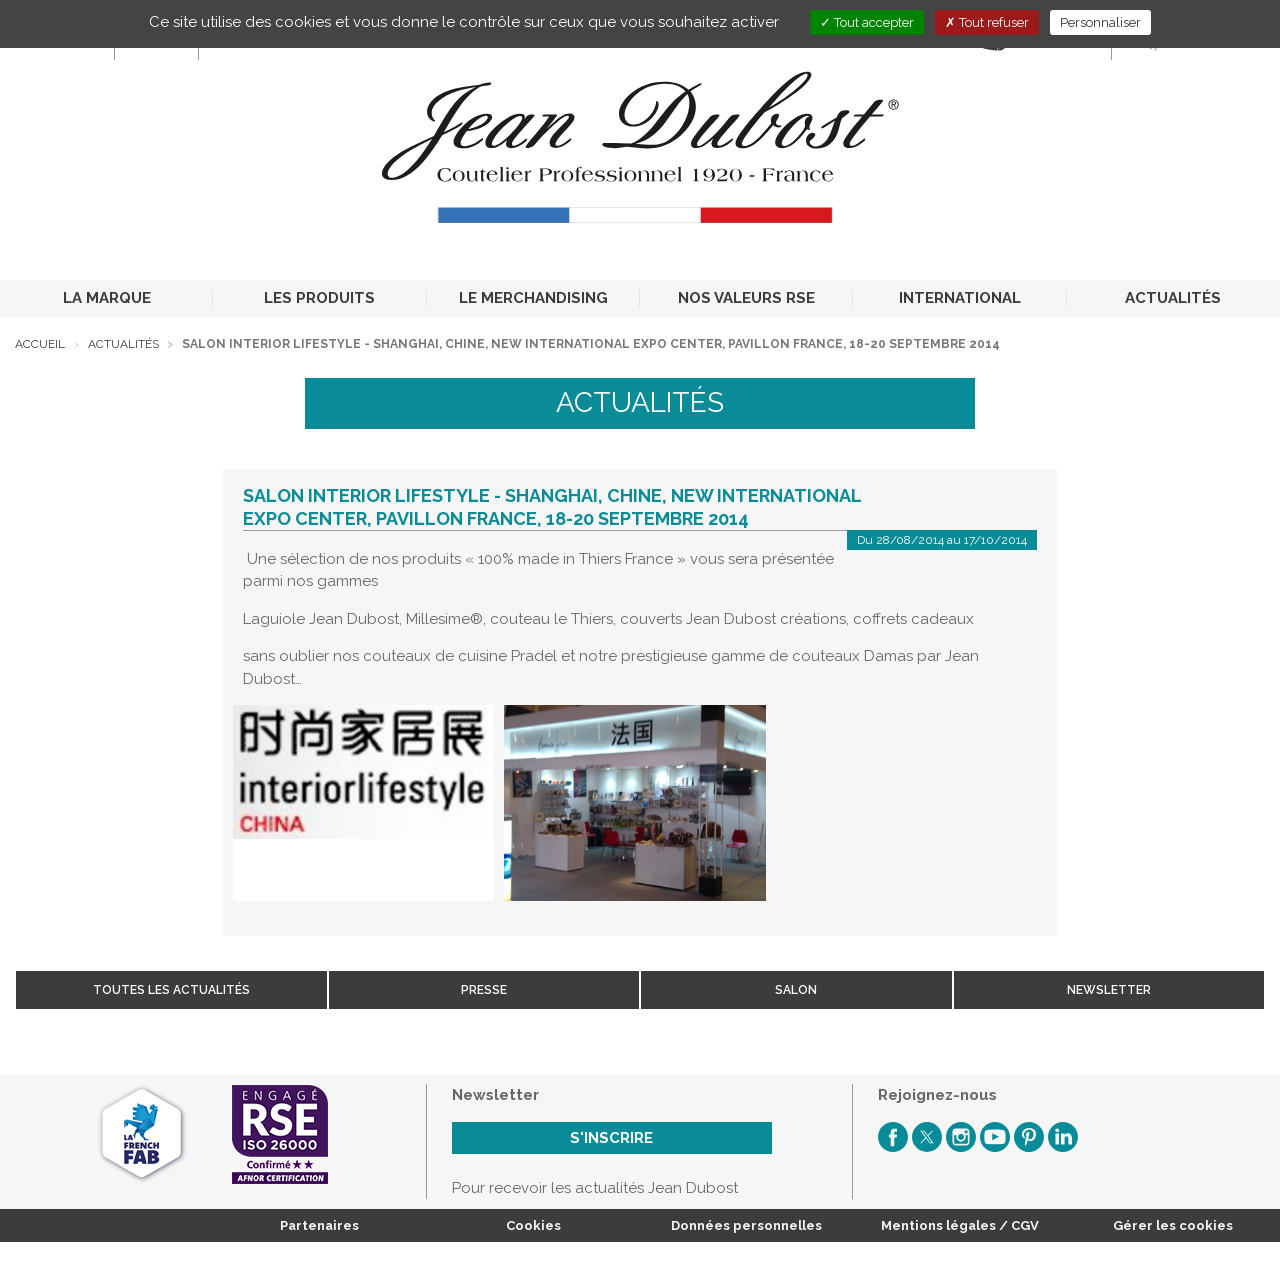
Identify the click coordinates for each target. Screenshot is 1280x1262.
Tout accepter (867, 22)
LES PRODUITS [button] (319, 298)
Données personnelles (746, 1225)
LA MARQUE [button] (107, 298)
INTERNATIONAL (960, 298)
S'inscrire (611, 1138)
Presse (484, 990)
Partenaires (319, 1225)
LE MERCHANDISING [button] (533, 298)
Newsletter (1109, 990)
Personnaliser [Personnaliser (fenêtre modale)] (1100, 22)
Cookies (533, 1225)
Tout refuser (987, 22)
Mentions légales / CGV (960, 1225)
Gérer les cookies (1173, 1225)
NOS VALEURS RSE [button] (746, 298)
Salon (796, 990)
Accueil (40, 344)
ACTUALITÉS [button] (1173, 298)
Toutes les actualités (171, 990)
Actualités (123, 344)
